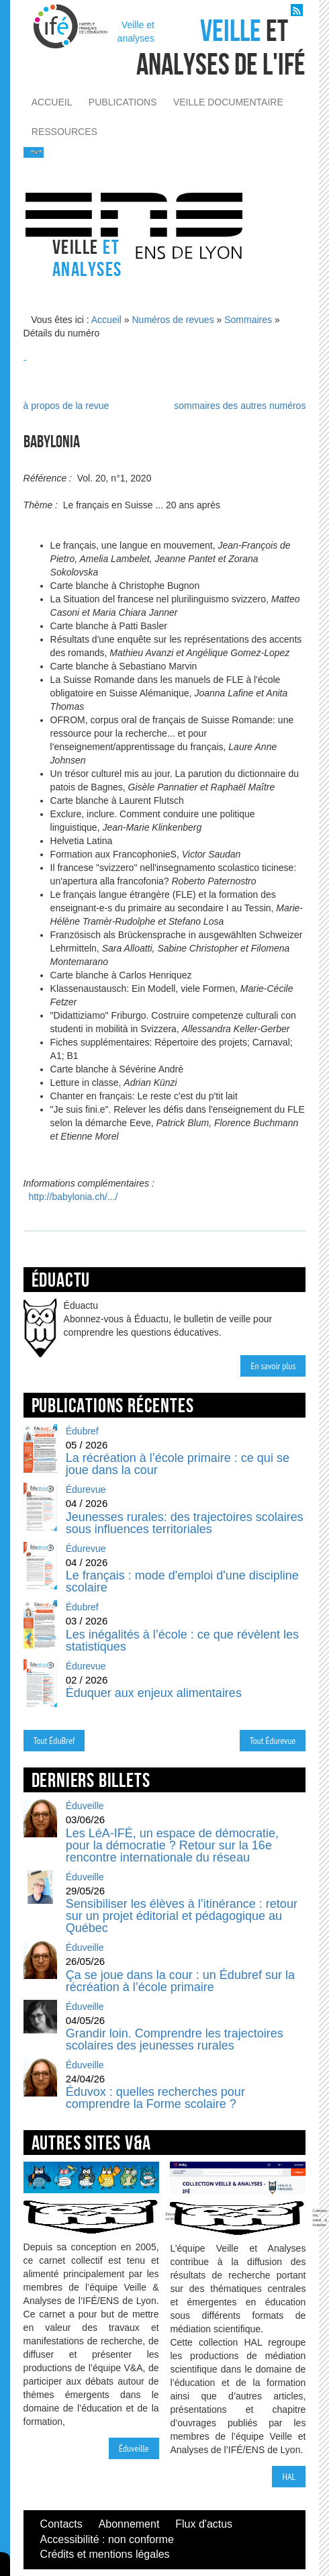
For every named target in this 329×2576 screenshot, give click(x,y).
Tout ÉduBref (54, 1741)
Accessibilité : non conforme (107, 2539)
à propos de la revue (66, 405)
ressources (64, 131)
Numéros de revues (173, 319)
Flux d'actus (203, 2524)
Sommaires (248, 319)
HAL (288, 2477)
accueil (52, 102)
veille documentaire (228, 102)
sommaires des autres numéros (240, 405)
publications (123, 102)
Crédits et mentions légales (105, 2554)
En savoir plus (272, 1366)
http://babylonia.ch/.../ (72, 1196)
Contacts (61, 2524)
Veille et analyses (135, 31)
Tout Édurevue (273, 1741)
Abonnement (129, 2524)
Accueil (106, 319)
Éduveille (134, 2448)
